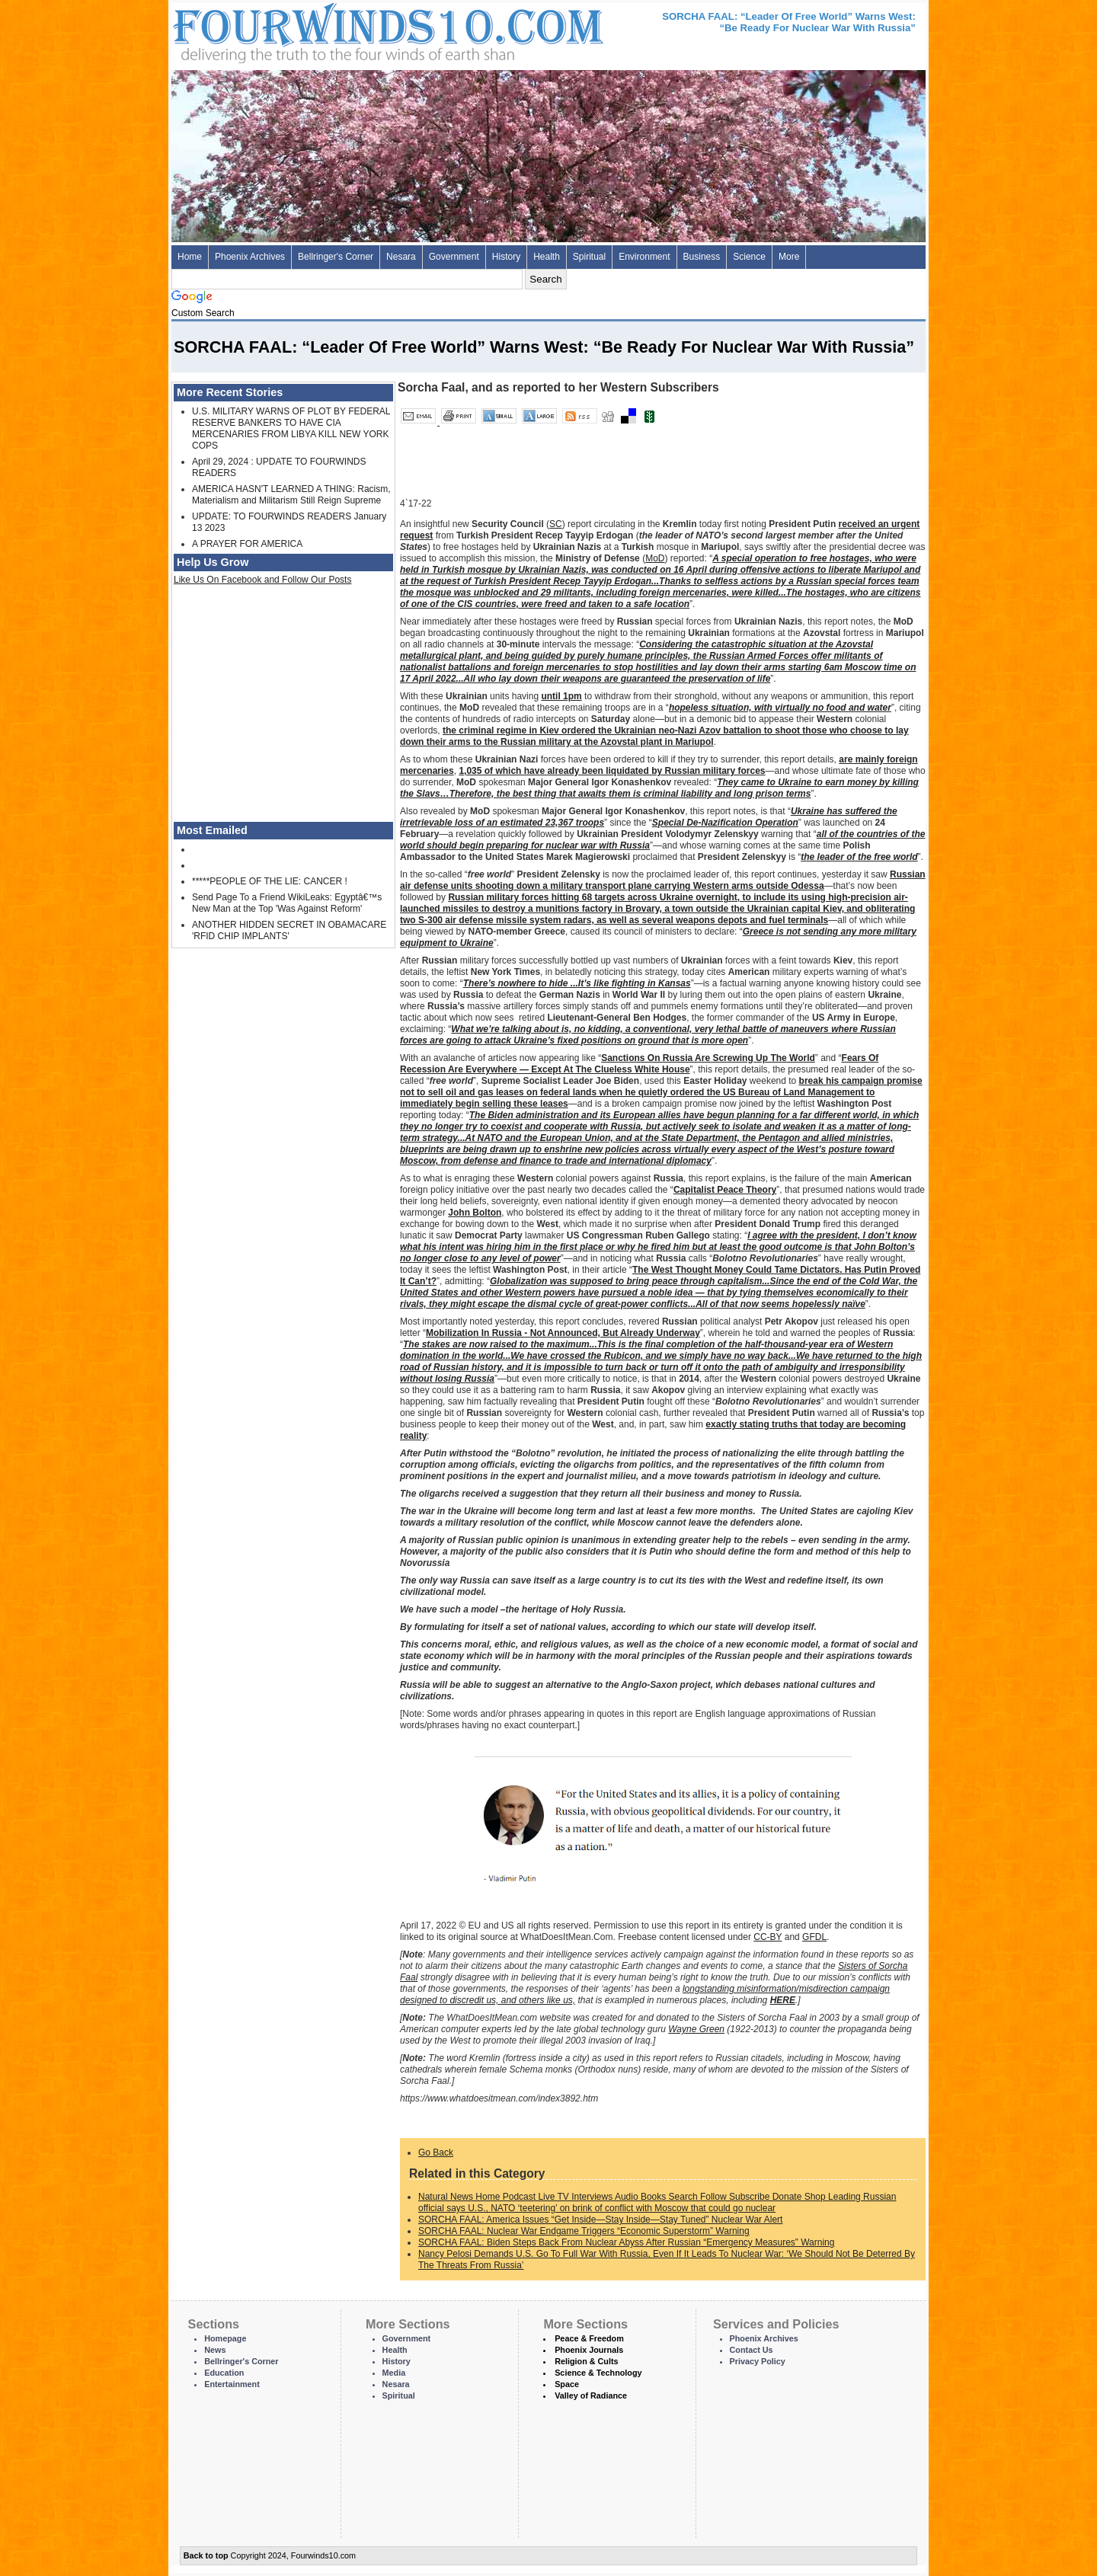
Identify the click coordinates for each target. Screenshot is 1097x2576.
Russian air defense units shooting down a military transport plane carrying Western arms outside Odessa (663, 880)
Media (394, 2372)
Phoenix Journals (589, 2349)
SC (555, 524)
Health (546, 256)
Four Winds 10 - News (323, 30)
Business (702, 256)
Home (190, 256)
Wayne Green (696, 2029)
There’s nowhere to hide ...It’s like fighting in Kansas (577, 983)
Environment (644, 256)
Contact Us (751, 2349)
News (214, 2349)
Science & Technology (598, 2372)
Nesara (401, 256)
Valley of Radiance (591, 2395)
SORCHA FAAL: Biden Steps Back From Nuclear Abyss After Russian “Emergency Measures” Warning (626, 2242)
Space (567, 2384)
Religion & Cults (586, 2361)
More (789, 256)
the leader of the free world (859, 857)
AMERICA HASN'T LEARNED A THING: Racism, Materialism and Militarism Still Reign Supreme (291, 495)
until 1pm (561, 696)
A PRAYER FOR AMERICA (247, 544)
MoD (654, 558)
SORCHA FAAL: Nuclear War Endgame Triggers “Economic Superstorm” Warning (584, 2231)
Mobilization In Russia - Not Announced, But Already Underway (563, 1333)
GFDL (814, 1937)
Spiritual (589, 256)
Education (224, 2372)
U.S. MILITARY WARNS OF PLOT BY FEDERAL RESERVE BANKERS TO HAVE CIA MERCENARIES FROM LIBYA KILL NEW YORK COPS (291, 428)
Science (749, 256)
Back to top (206, 2555)
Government (454, 256)
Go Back (435, 2152)
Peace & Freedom (589, 2338)
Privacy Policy (757, 2361)
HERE (782, 2000)
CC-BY (767, 1937)
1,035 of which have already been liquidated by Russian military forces (612, 770)
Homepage (225, 2338)
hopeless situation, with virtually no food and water (780, 707)
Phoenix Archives (250, 256)
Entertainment (232, 2384)
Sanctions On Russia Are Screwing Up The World (708, 1058)
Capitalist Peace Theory (724, 1189)
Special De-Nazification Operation (725, 822)
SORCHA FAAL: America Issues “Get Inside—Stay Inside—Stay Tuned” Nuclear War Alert (600, 2219)
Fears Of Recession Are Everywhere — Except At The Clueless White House (639, 1064)
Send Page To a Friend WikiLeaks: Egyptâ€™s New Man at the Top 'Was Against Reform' (287, 903)
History (506, 256)
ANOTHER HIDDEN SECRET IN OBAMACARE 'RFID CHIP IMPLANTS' (289, 930)
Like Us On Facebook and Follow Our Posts (262, 579)
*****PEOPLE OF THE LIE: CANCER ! (269, 881)
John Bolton (474, 1212)
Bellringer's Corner (335, 256)
